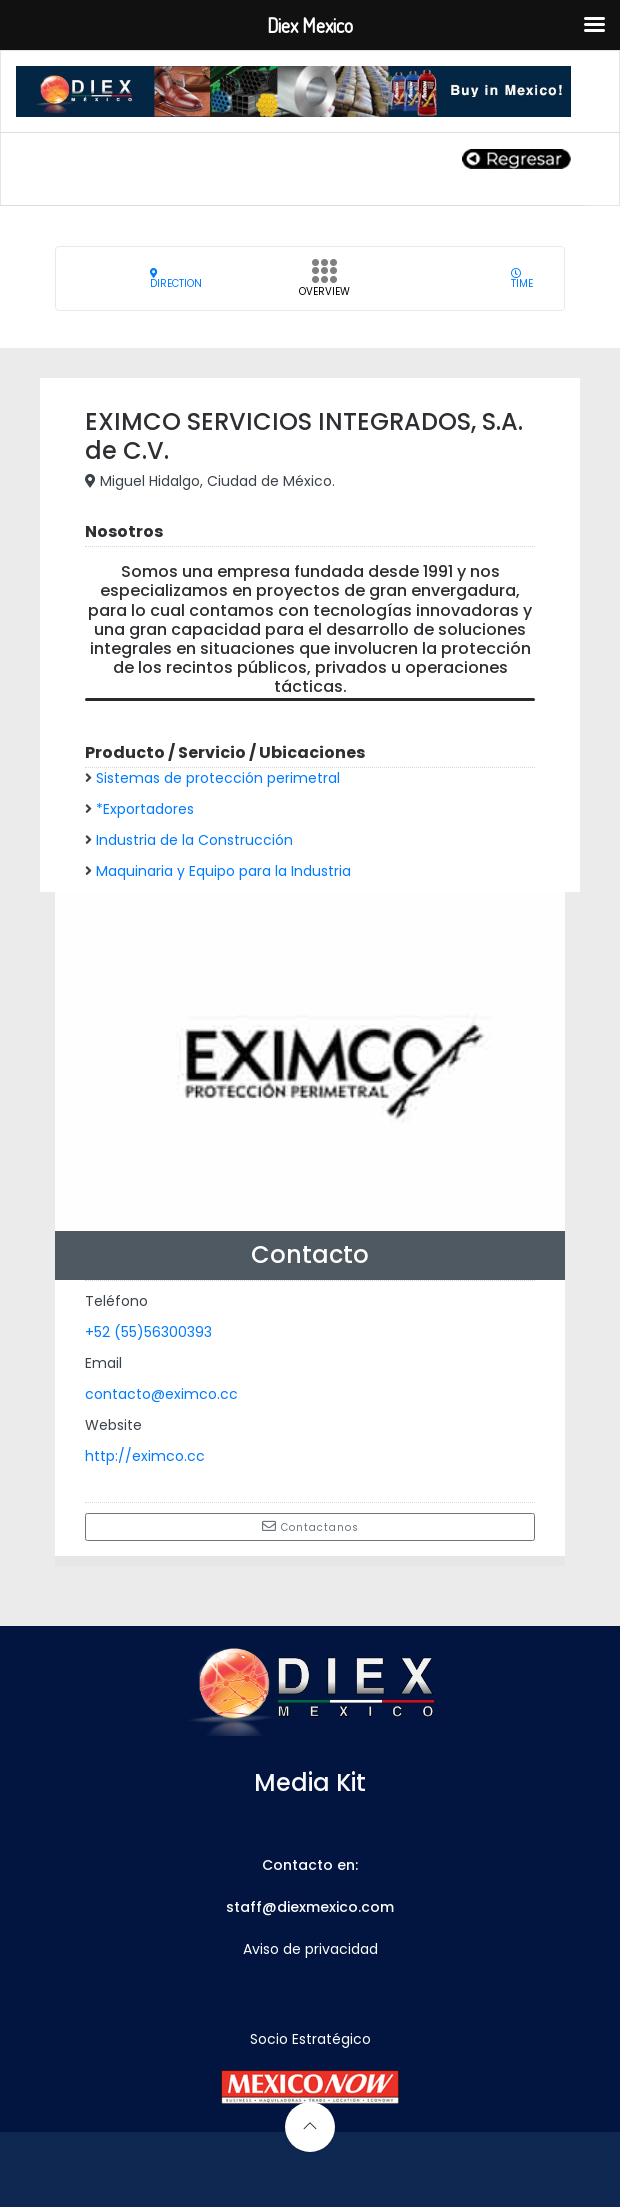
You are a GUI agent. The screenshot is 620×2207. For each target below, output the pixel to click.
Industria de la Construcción (194, 840)
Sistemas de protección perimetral (218, 778)
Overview (324, 284)
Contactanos (310, 1527)
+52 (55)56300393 (148, 1332)
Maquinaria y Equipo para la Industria (223, 871)
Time (522, 278)
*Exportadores (145, 809)
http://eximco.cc (145, 1456)
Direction (176, 278)
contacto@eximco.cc (161, 1394)
